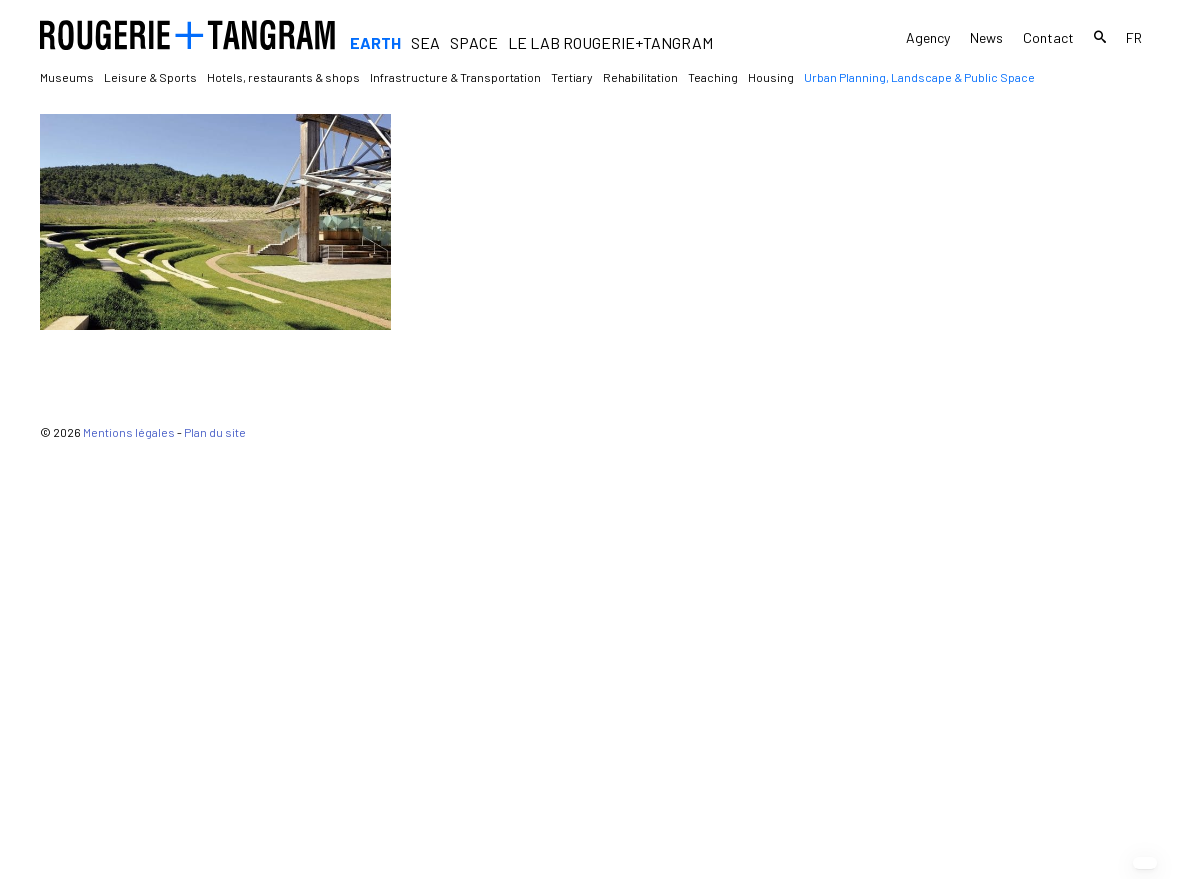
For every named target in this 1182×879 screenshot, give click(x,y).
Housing (771, 77)
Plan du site (215, 865)
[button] (1145, 863)
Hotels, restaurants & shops (283, 77)
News (986, 38)
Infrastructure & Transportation (455, 77)
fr (1134, 38)
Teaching (713, 77)
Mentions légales (129, 865)
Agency (928, 37)
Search (1100, 40)
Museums (67, 77)
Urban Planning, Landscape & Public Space (919, 77)
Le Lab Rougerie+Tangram (610, 42)
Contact (1048, 38)
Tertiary (572, 77)
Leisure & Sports (150, 77)
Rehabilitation (640, 77)
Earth (375, 42)
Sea (425, 42)
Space (474, 42)
